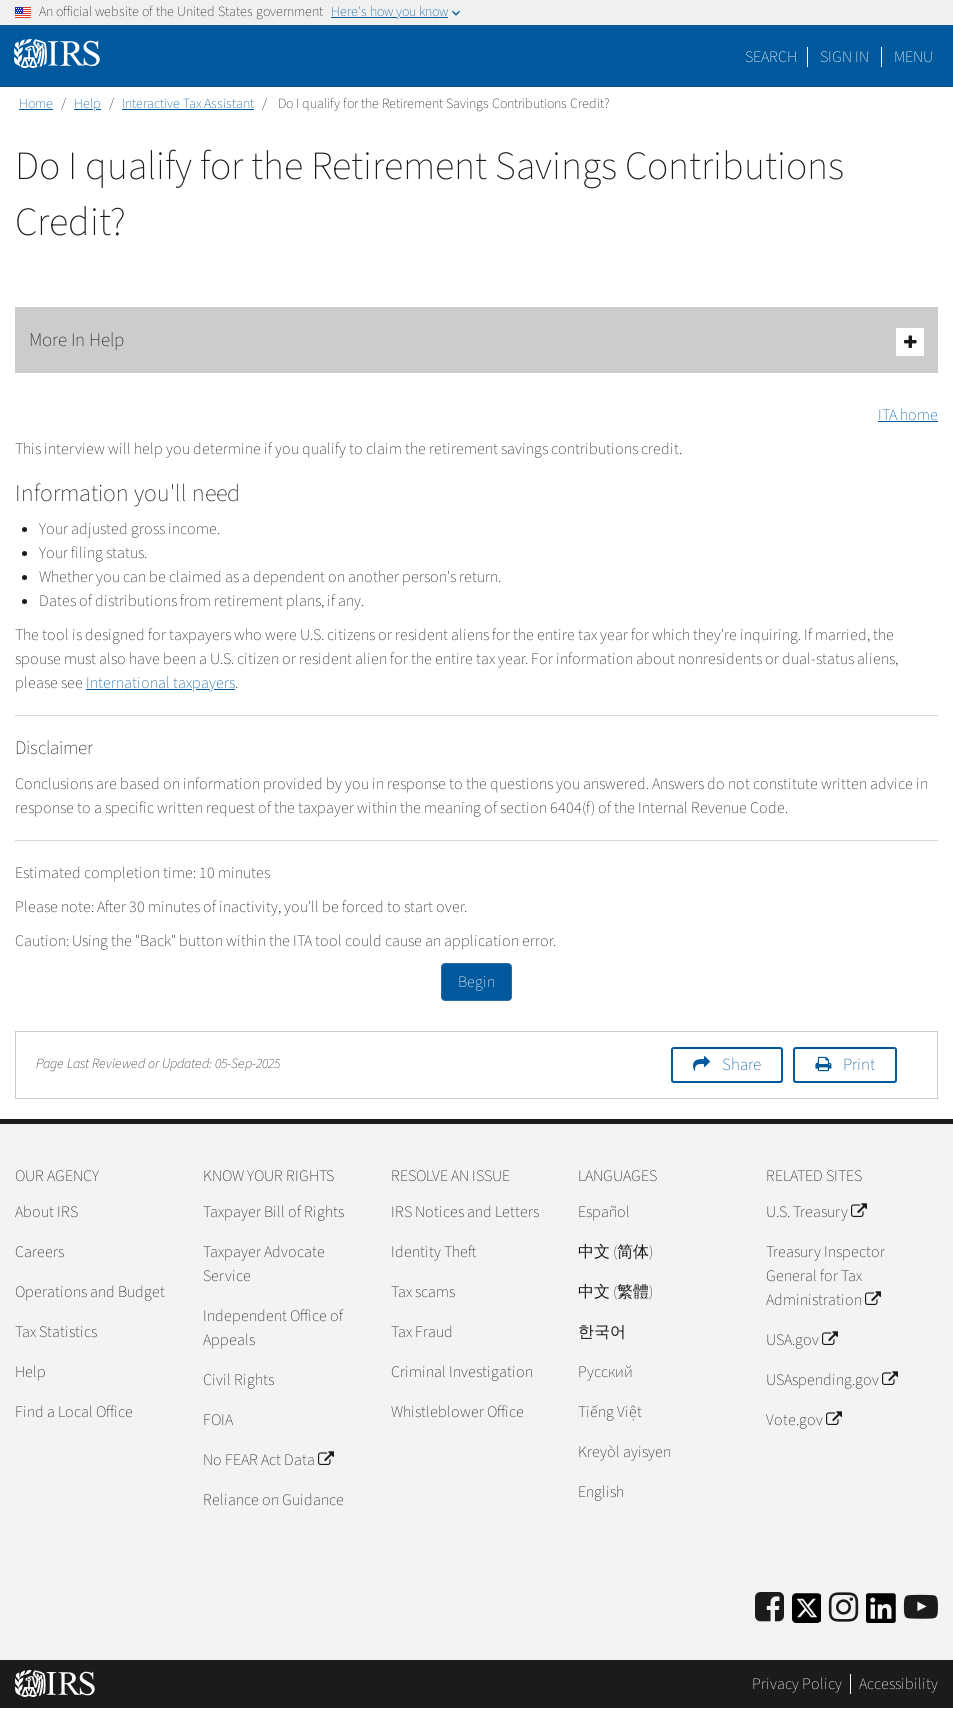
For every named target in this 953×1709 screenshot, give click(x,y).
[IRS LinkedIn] (881, 1614)
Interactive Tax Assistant (188, 104)
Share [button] (741, 1065)
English (601, 1492)
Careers (39, 1252)
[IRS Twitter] (807, 1614)
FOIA (218, 1420)
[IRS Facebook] (769, 1608)
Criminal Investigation (462, 1372)
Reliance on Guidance (273, 1500)
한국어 (602, 1332)
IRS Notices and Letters (465, 1212)
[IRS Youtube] (921, 1608)
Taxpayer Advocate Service (264, 1264)
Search (771, 57)
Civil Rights (238, 1380)
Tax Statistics (56, 1332)
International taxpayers (160, 683)
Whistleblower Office (457, 1412)
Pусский (605, 1372)
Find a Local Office (74, 1412)
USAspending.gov (831, 1380)
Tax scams (423, 1292)
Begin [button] (476, 982)
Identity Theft (433, 1252)
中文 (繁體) (615, 1292)
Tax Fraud (422, 1332)
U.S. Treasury (816, 1212)
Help (87, 104)
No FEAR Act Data (268, 1460)
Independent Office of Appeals (273, 1328)
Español (604, 1212)
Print (859, 1065)
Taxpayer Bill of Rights (273, 1212)
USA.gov (801, 1340)
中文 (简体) (615, 1252)
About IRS (46, 1212)
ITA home (908, 415)
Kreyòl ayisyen (624, 1452)
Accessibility (898, 1684)
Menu (913, 57)
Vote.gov (803, 1420)
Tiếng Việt (610, 1412)
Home (36, 104)
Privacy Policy (797, 1684)
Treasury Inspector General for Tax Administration (825, 1276)
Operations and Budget (90, 1292)
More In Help (476, 341)
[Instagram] (843, 1608)
